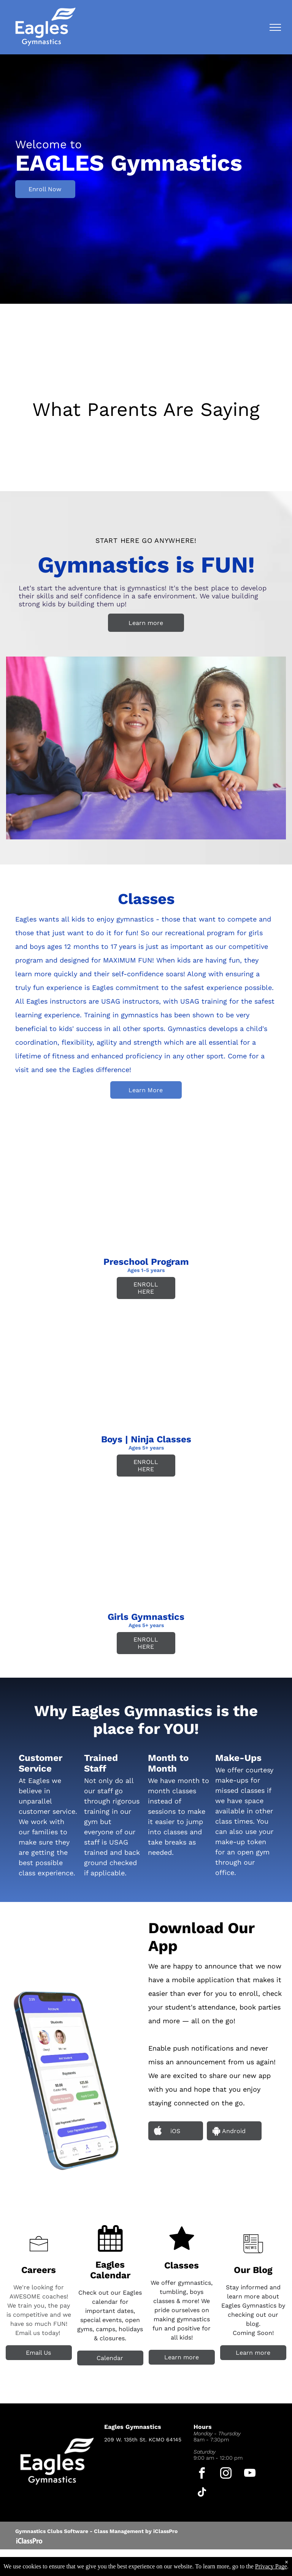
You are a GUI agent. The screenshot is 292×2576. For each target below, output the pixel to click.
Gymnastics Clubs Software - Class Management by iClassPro (96, 2531)
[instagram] (226, 2474)
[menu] (275, 27)
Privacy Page (271, 2566)
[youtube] (250, 2474)
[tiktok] (202, 2493)
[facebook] (202, 2474)
